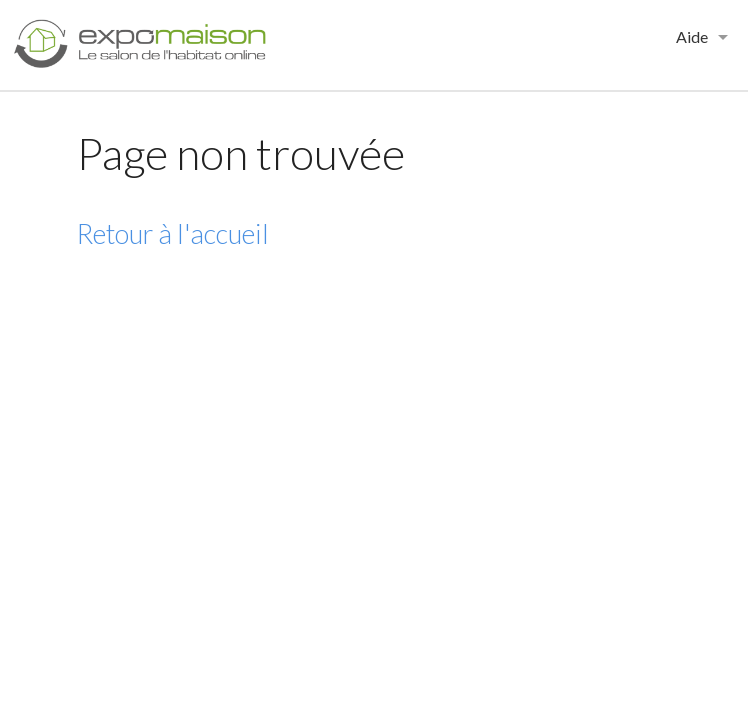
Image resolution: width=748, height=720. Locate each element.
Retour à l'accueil (173, 233)
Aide (692, 36)
